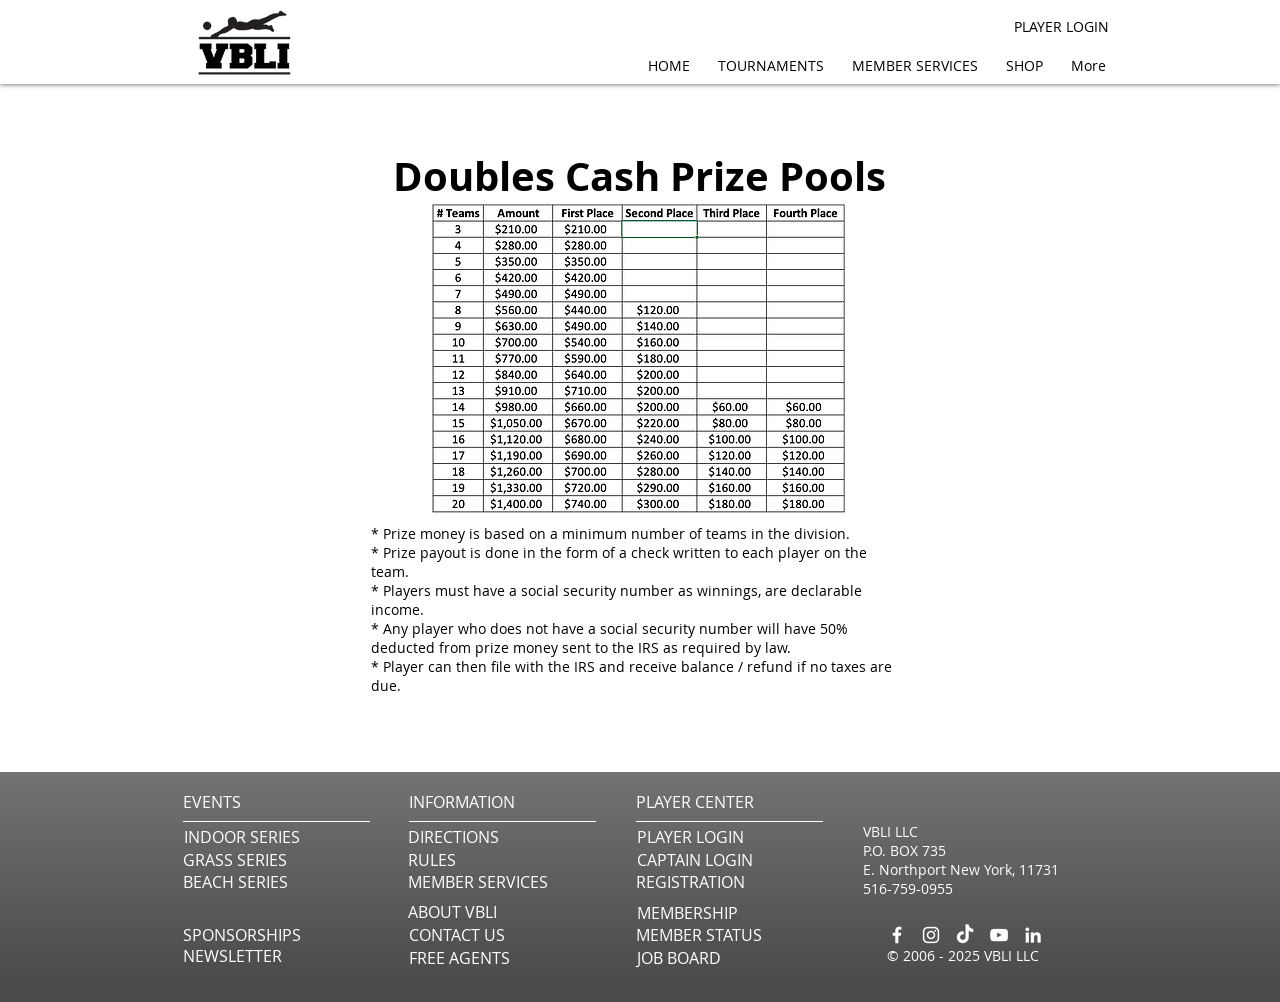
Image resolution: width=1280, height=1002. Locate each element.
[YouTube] (999, 935)
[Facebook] (897, 935)
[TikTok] (965, 935)
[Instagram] (931, 935)
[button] (919, 65)
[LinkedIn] (1033, 935)
